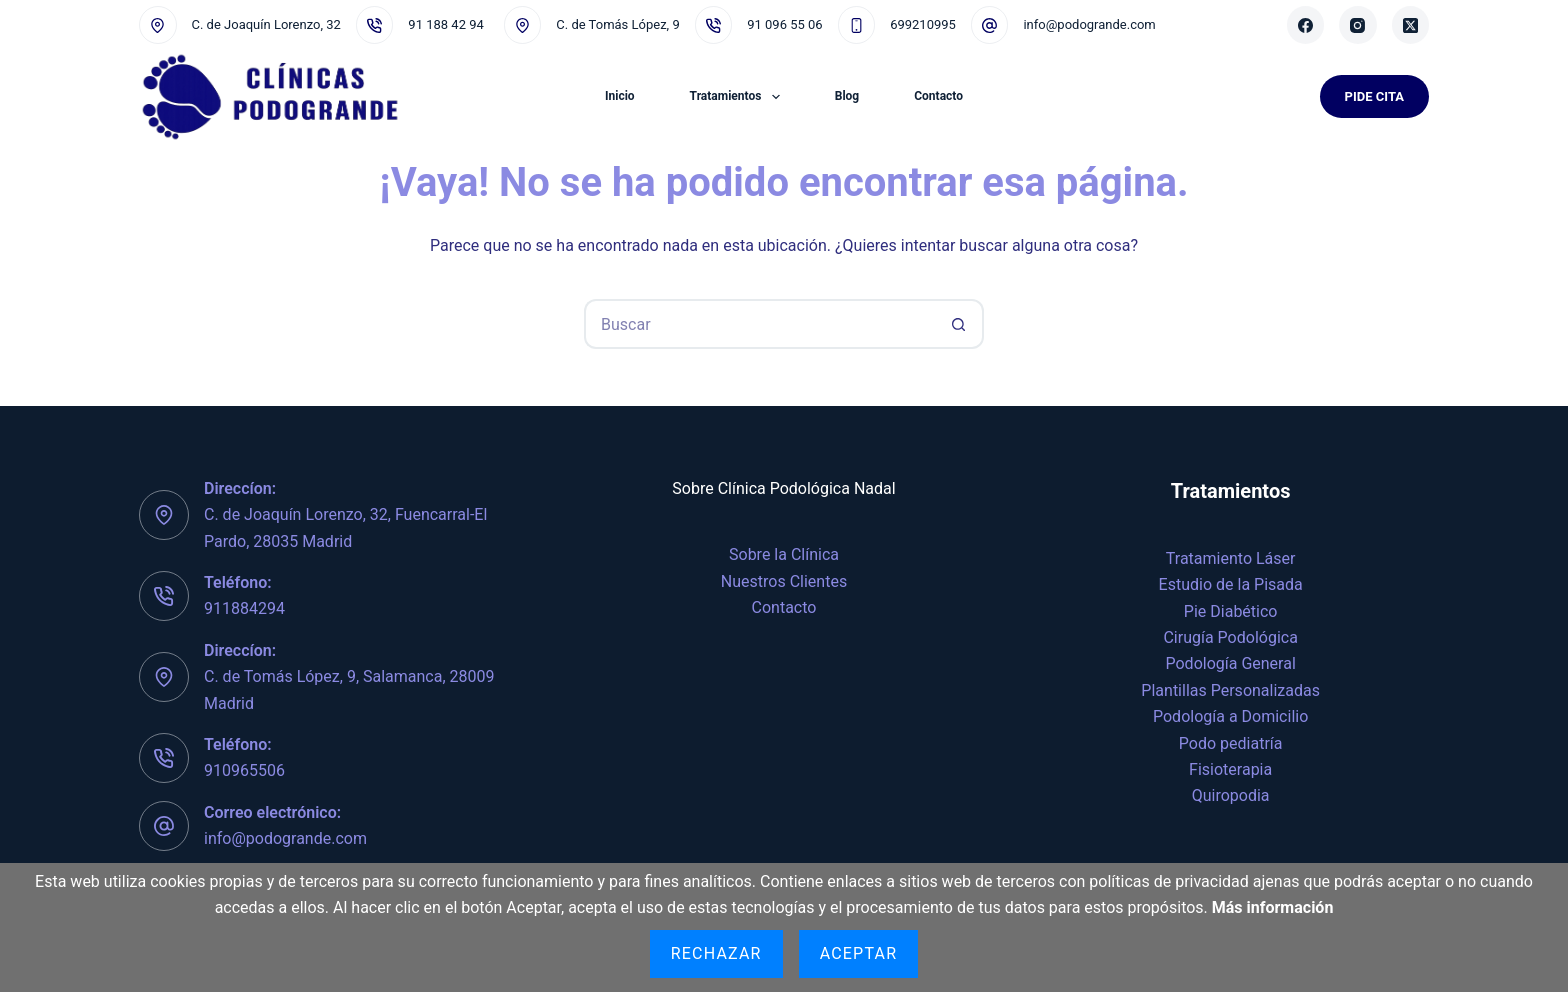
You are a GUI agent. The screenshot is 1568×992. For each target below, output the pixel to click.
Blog (847, 96)
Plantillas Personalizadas (1230, 690)
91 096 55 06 (784, 24)
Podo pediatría (1231, 743)
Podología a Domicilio (1230, 716)
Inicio (620, 96)
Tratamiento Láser (1231, 558)
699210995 (923, 24)
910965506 (244, 770)
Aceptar (859, 953)
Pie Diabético (1231, 611)
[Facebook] (1306, 25)
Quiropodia (1231, 795)
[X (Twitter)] (1411, 25)
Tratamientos (739, 97)
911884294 (244, 608)
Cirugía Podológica (1230, 637)
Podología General (1231, 663)
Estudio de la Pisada (1231, 584)
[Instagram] (1358, 25)
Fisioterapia (1230, 769)
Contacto (938, 96)
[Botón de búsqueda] (959, 324)
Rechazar (716, 953)
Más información (1273, 907)
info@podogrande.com (1089, 24)
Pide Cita (1374, 96)
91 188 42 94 (445, 24)
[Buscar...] (759, 324)
